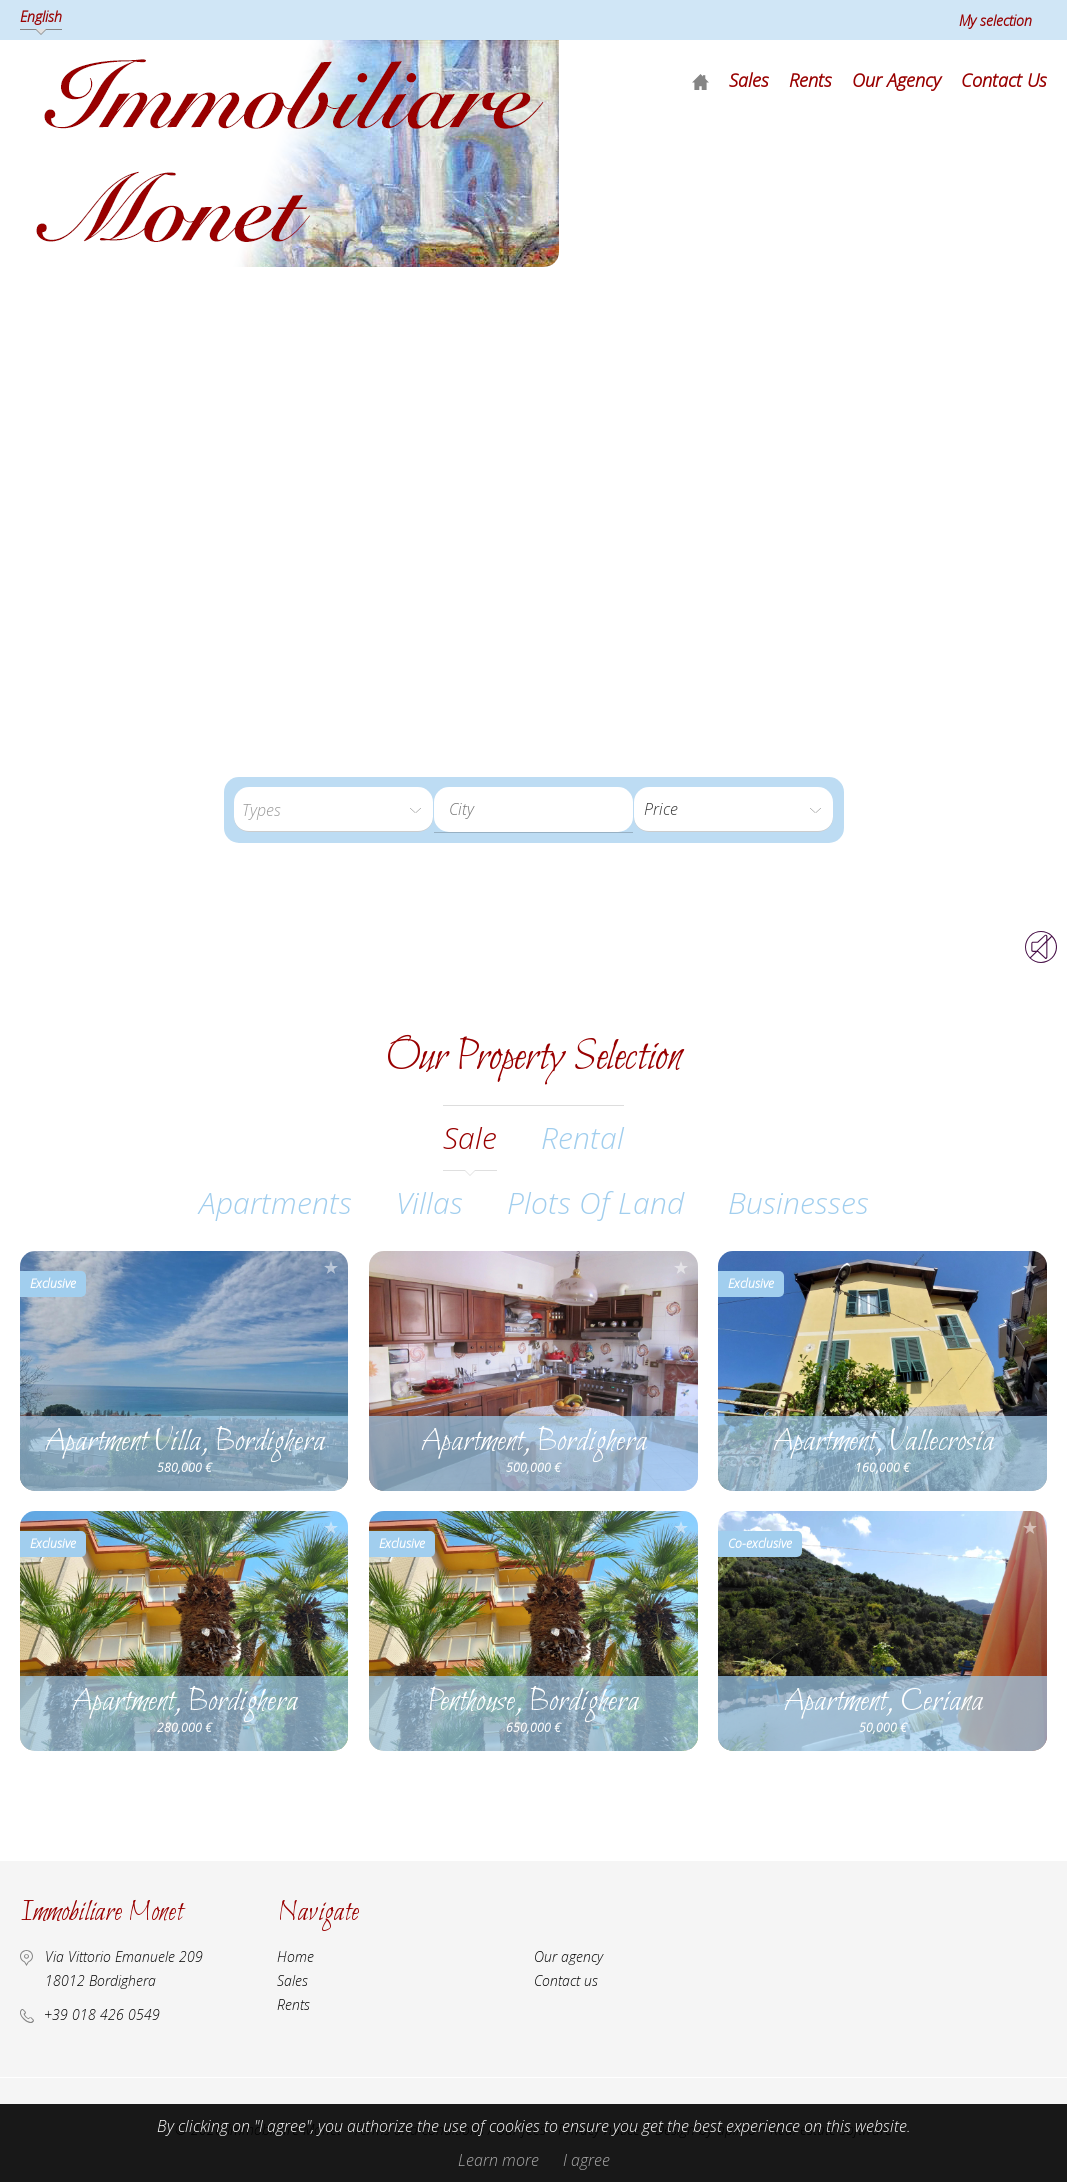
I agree (586, 2160)
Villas (429, 1202)
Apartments (275, 1202)
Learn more (498, 2160)
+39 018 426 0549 (102, 2014)
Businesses (798, 1202)
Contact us (1004, 80)
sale (470, 1137)
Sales (749, 80)
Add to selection (331, 1267)
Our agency (896, 80)
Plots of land (595, 1202)
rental (582, 1137)
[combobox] (533, 809)
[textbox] (533, 809)
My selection (995, 20)
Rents (810, 80)
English (41, 16)
